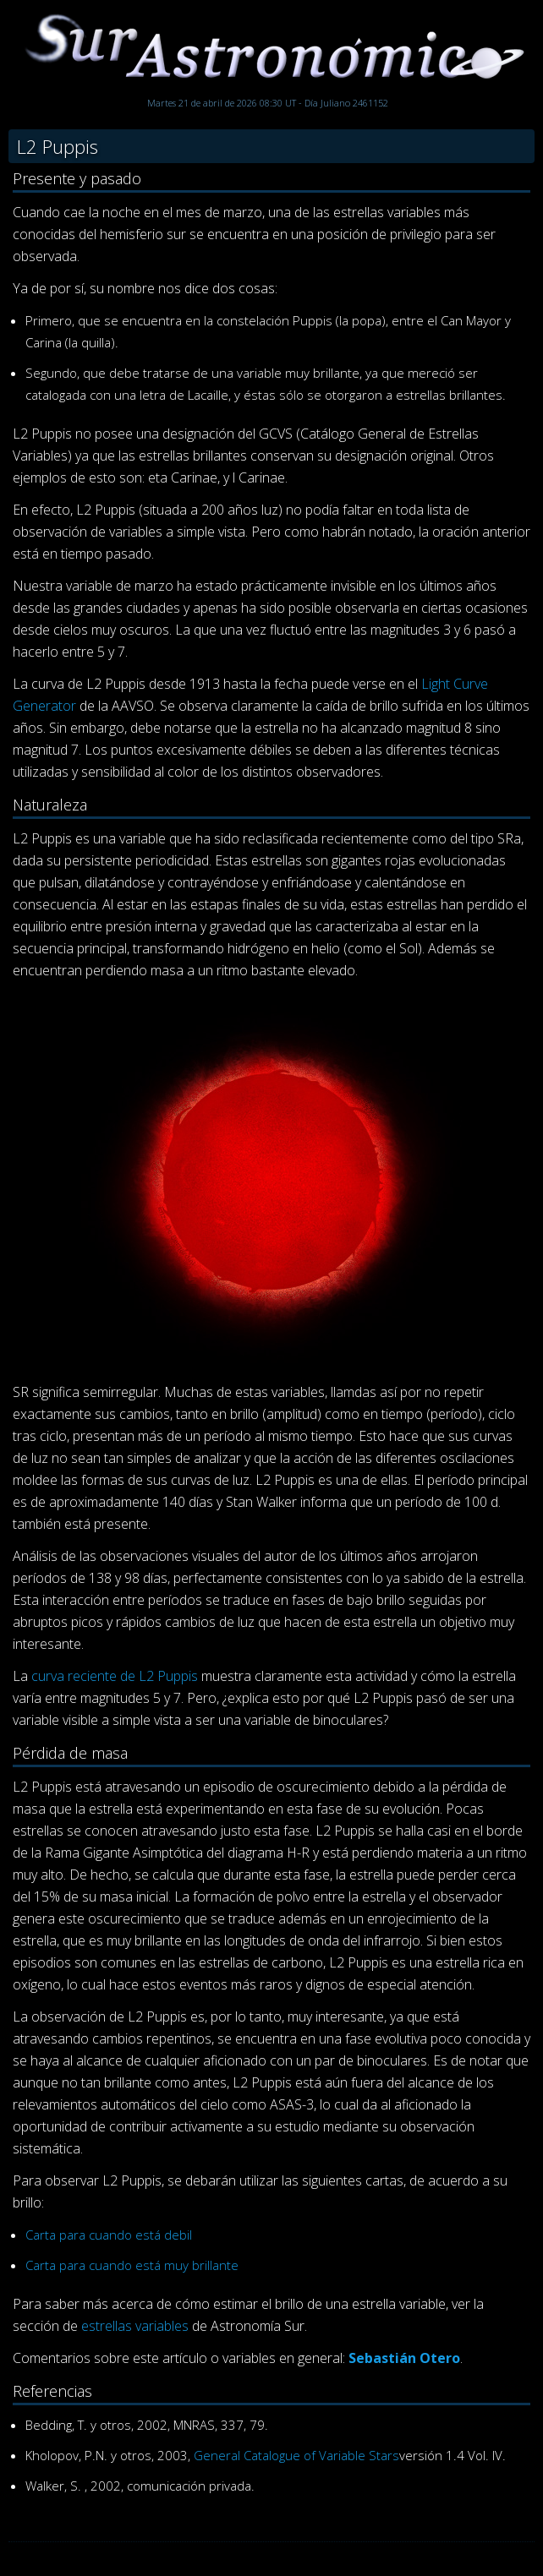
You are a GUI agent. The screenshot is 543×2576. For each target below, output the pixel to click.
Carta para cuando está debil (108, 2234)
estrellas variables (135, 2326)
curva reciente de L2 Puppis (114, 1676)
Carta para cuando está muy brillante (132, 2265)
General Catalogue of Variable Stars (296, 2455)
